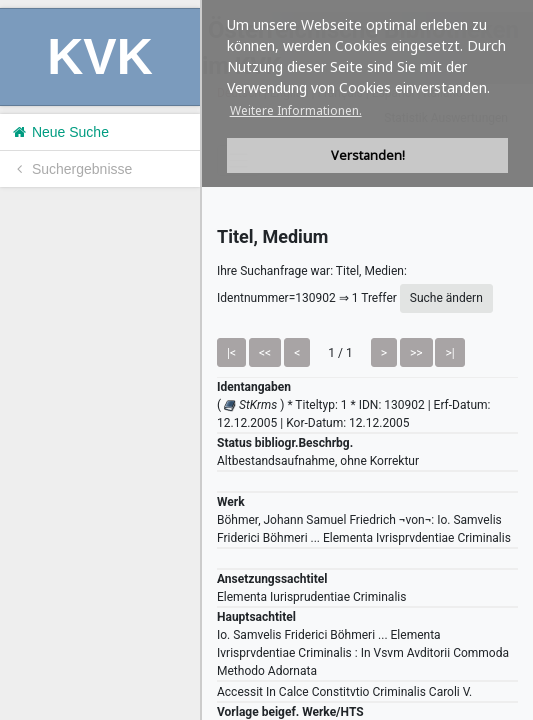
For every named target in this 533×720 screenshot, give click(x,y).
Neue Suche (59, 132)
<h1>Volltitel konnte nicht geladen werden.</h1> (367, 360)
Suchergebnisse (71, 169)
